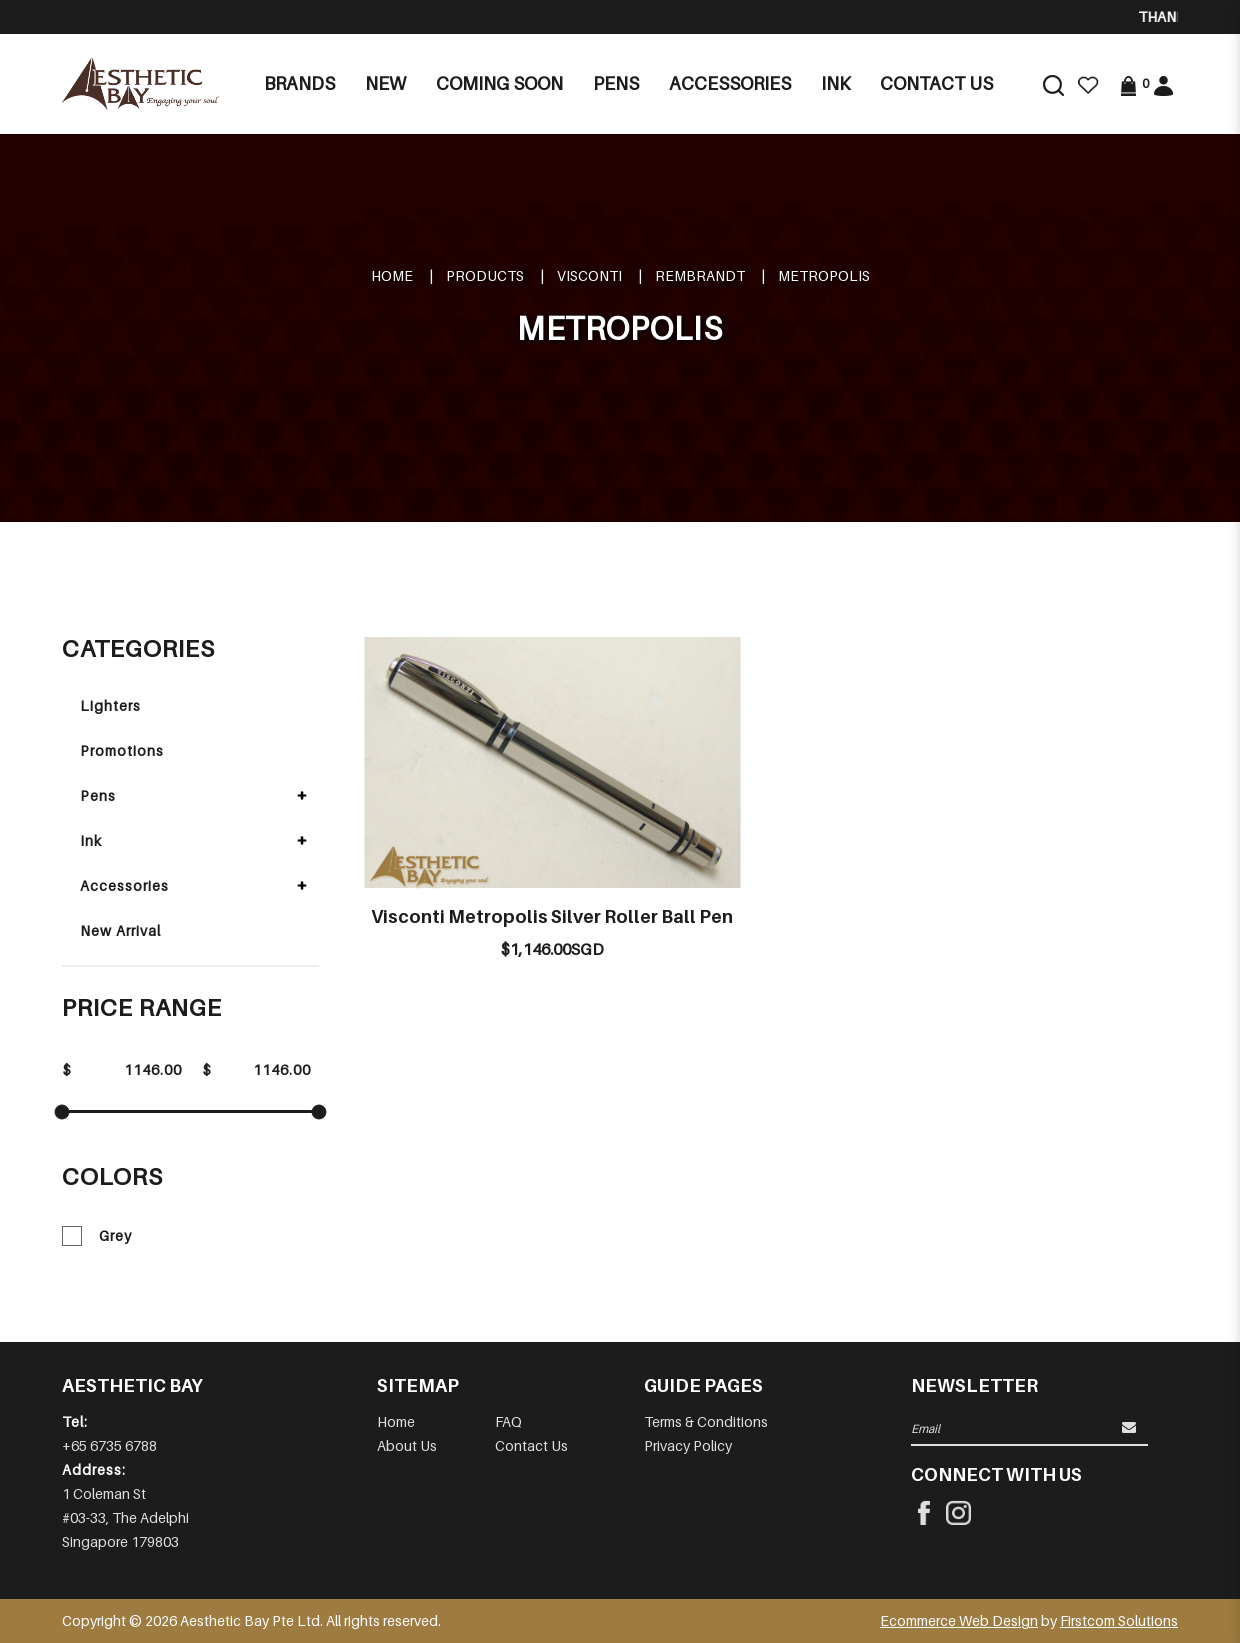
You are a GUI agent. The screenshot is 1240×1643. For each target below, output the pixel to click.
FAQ (508, 1421)
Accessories (124, 885)
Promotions (122, 750)
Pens (98, 795)
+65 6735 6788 (109, 1445)
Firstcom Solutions (1119, 1620)
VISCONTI (589, 275)
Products (485, 275)
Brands (299, 83)
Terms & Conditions (706, 1421)
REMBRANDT (700, 275)
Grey (97, 1236)
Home (392, 275)
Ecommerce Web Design (959, 1620)
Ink (91, 840)
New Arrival (120, 930)
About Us (407, 1445)
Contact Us (531, 1445)
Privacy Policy (688, 1445)
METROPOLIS (824, 275)
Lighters (110, 705)
